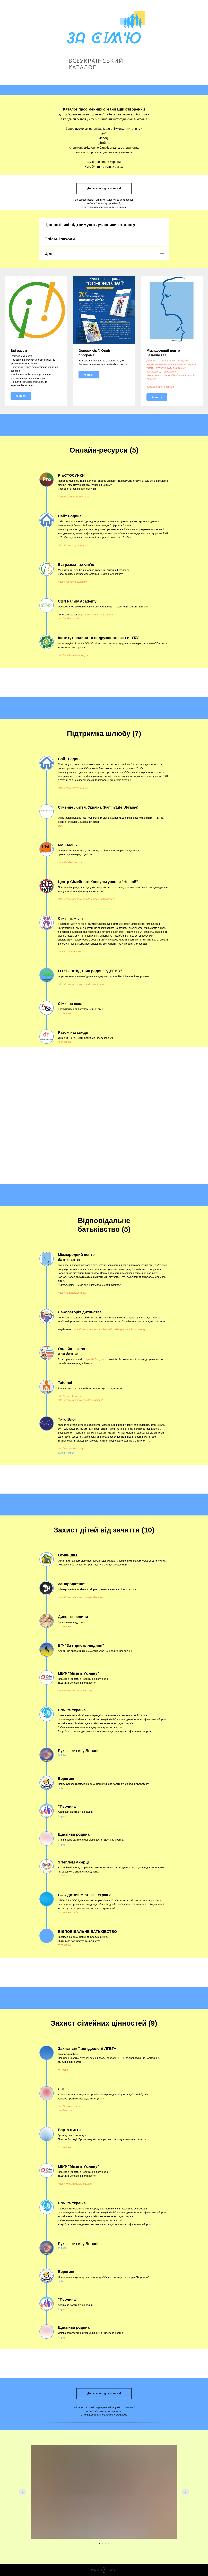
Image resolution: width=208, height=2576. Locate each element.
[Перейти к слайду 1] (99, 2543)
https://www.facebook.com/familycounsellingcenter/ (87, 898)
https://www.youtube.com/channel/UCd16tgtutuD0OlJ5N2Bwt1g (109, 1329)
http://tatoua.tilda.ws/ (69, 1396)
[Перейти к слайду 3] (105, 2543)
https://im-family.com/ (70, 862)
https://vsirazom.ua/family (72, 581)
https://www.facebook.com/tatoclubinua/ (80, 1400)
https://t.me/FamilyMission (72, 951)
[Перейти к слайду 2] (102, 2543)
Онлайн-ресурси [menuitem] (39, 8)
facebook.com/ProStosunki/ (73, 496)
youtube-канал (66, 1452)
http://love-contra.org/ (70, 2106)
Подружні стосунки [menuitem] (73, 8)
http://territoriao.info (69, 618)
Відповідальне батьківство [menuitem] (115, 8)
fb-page (62, 1754)
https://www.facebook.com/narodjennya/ (80, 1597)
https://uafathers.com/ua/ (160, 386)
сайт (60, 825)
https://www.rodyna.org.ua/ (73, 545)
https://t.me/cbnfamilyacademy (95, 614)
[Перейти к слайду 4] (108, 2543)
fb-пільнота (64, 1875)
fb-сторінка (64, 1013)
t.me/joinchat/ (65, 2110)
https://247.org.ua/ (94, 1359)
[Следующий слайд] (185, 2491)
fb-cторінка (64, 1041)
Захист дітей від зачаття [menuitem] (162, 8)
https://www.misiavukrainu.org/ (75, 1690)
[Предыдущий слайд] (22, 2491)
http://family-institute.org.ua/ (73, 655)
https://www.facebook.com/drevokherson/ (81, 984)
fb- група (63, 2069)
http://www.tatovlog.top (71, 1448)
